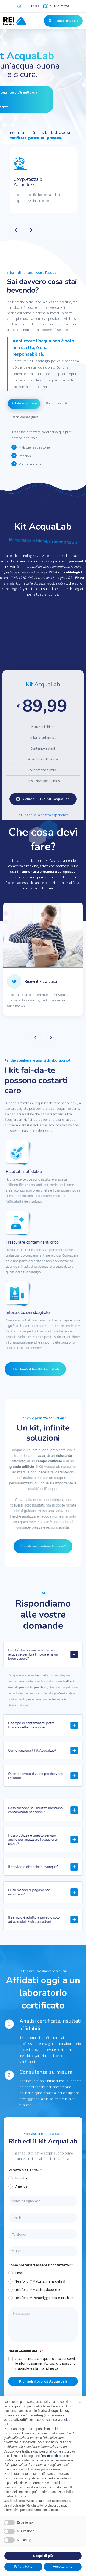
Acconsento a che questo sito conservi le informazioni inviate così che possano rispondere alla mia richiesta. (45, 2363)
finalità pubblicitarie (54, 2456)
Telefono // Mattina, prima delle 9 (40, 2281)
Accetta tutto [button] (62, 2566)
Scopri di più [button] (43, 2556)
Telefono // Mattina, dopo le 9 (37, 2289)
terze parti (11, 2433)
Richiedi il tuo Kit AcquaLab (43, 2381)
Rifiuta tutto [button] (23, 2566)
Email (19, 2273)
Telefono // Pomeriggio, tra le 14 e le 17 (44, 2297)
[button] (15, 229)
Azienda (21, 2186)
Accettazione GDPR (25, 2351)
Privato (21, 2178)
